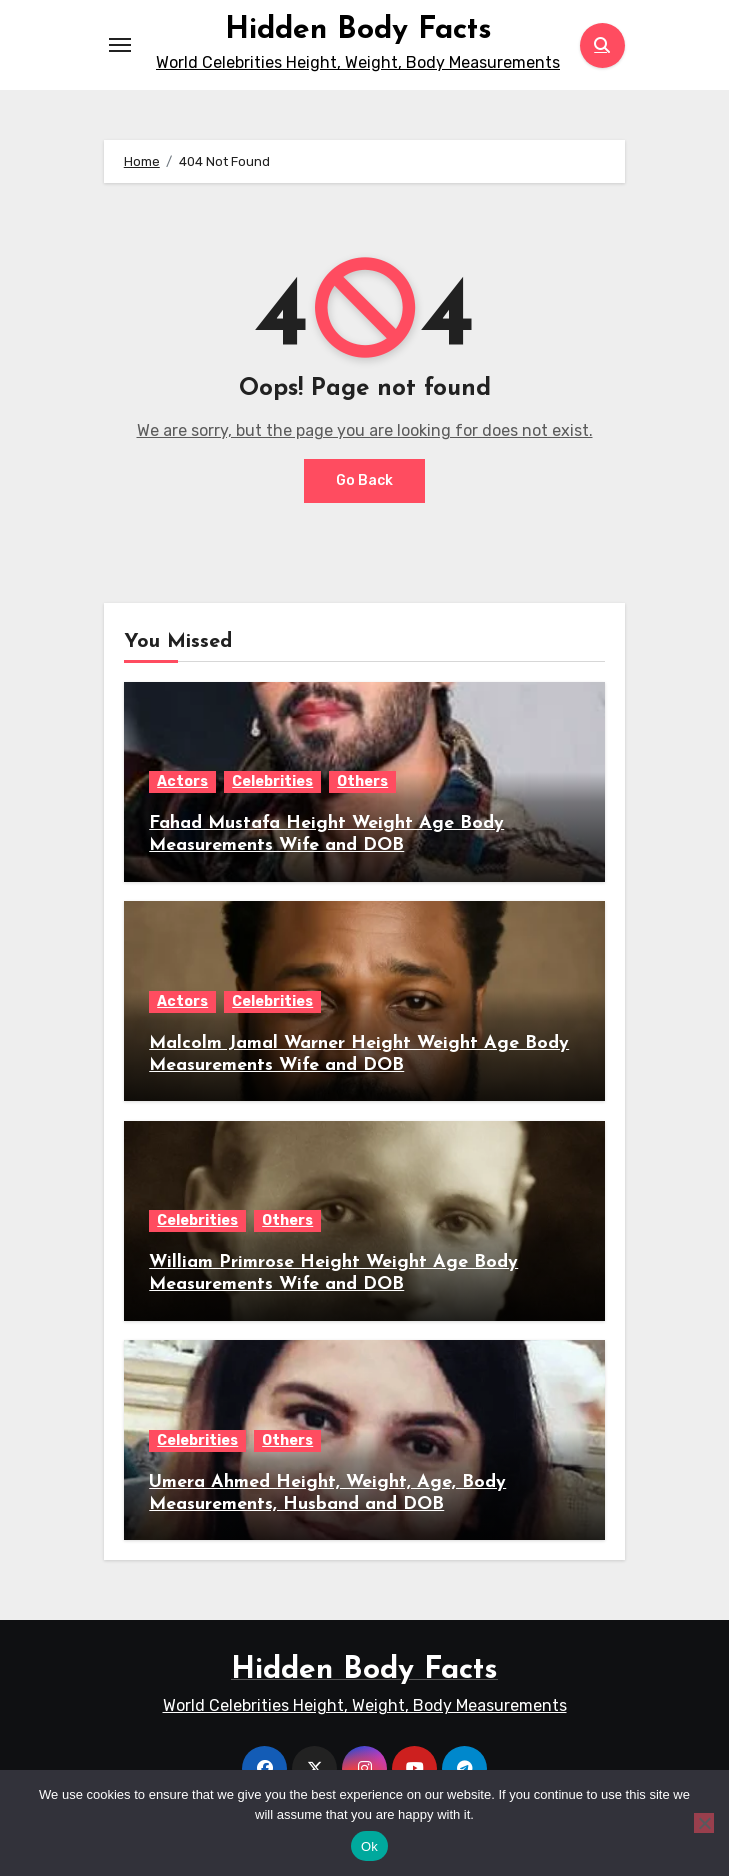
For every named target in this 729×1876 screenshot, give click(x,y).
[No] (704, 1823)
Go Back (364, 480)
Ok (369, 1846)
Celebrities (272, 781)
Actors (182, 781)
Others (362, 781)
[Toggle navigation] (120, 45)
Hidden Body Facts (358, 30)
